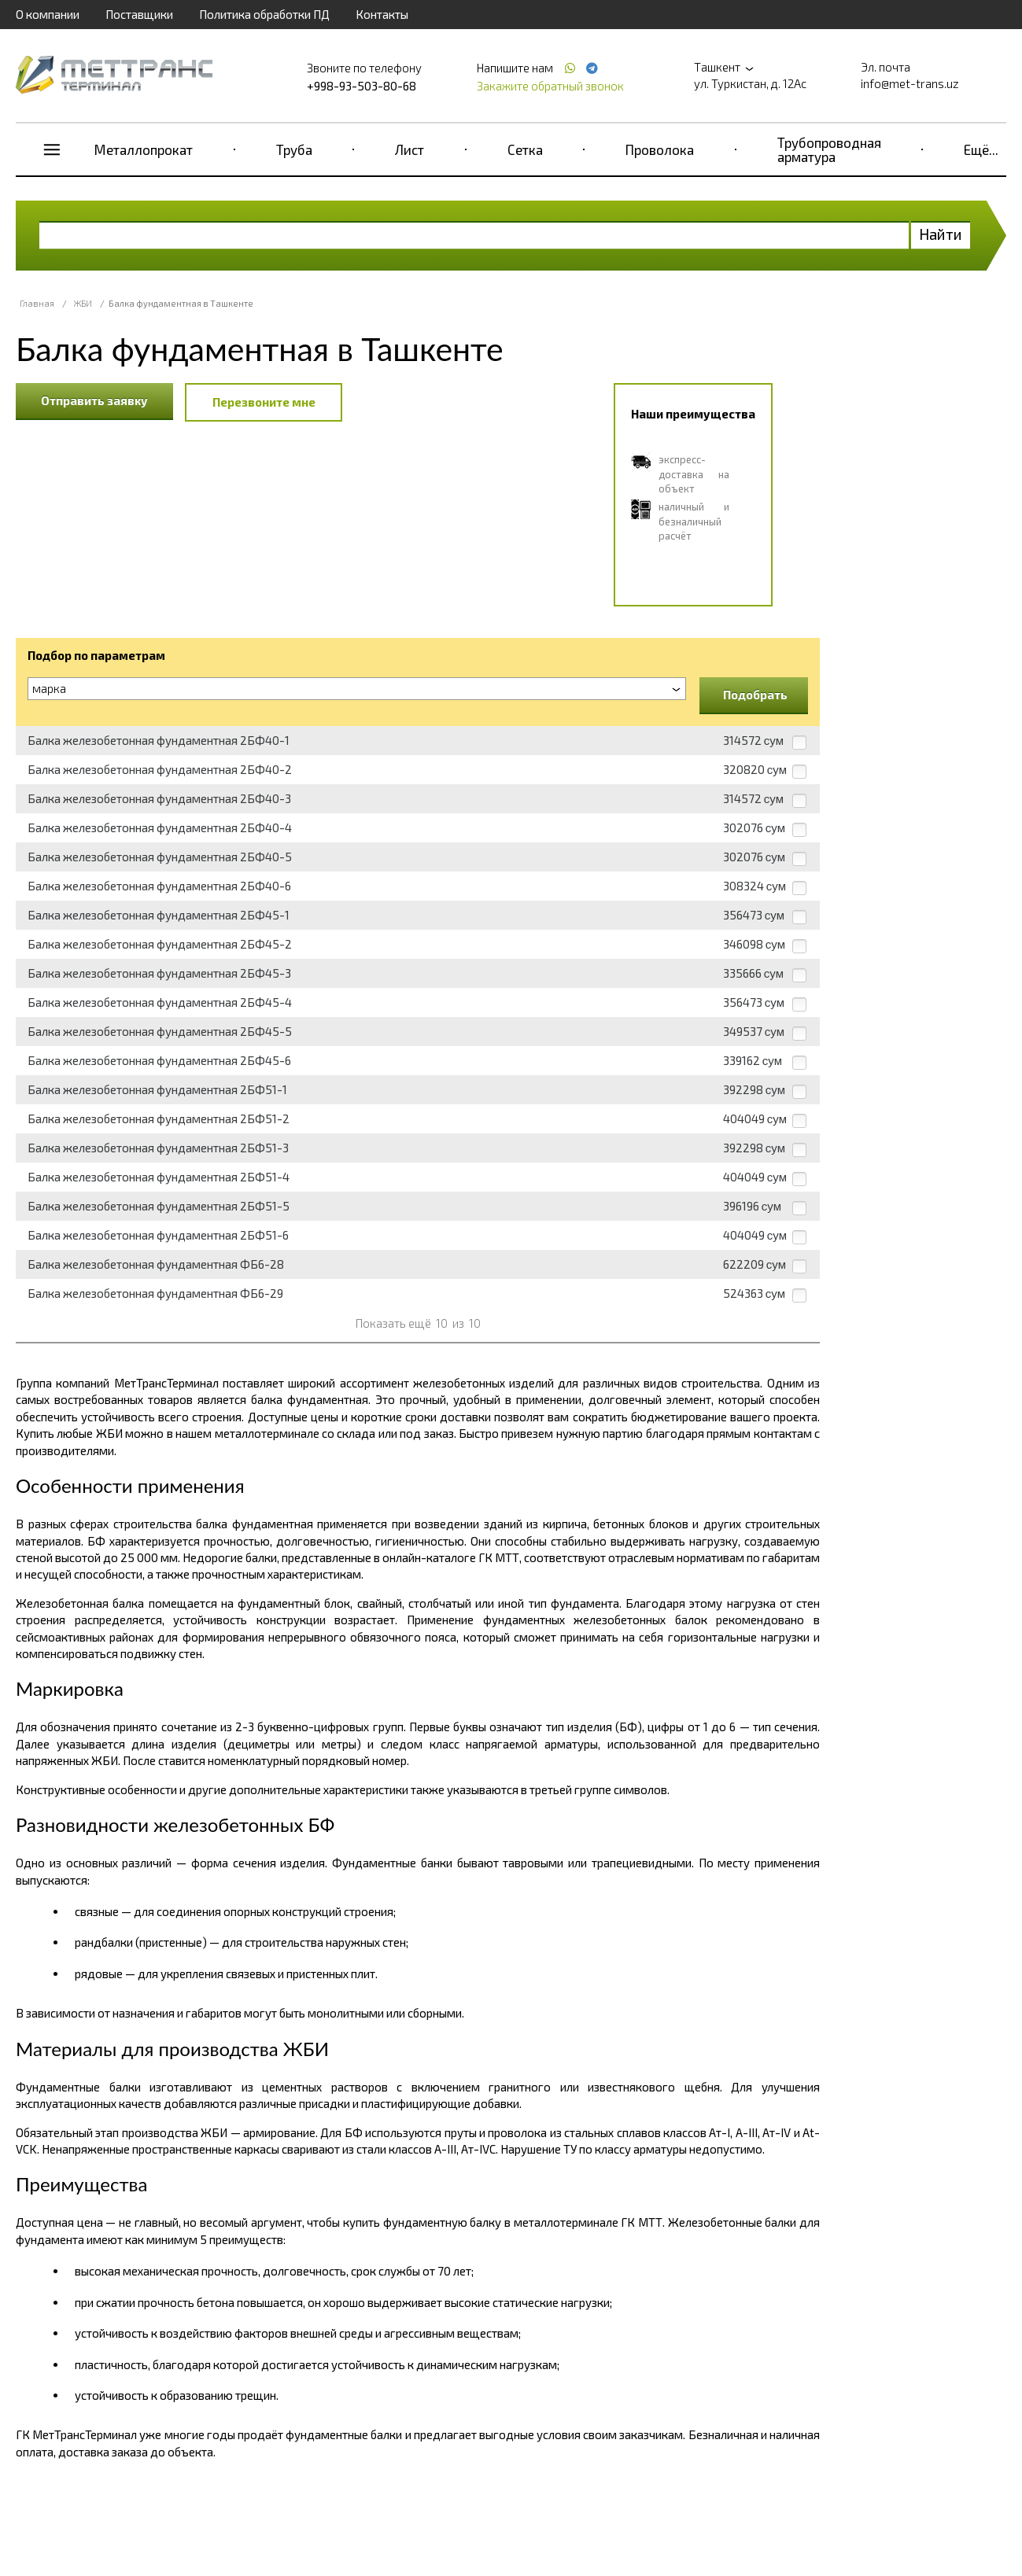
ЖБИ (83, 303)
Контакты (382, 14)
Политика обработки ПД (264, 14)
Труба (294, 149)
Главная (37, 303)
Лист (409, 149)
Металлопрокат (143, 149)
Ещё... (981, 149)
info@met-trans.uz (910, 83)
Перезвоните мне (263, 402)
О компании (47, 14)
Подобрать (755, 694)
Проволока (659, 149)
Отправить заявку (94, 400)
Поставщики (139, 14)
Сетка (525, 149)
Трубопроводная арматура (829, 149)
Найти (940, 234)
